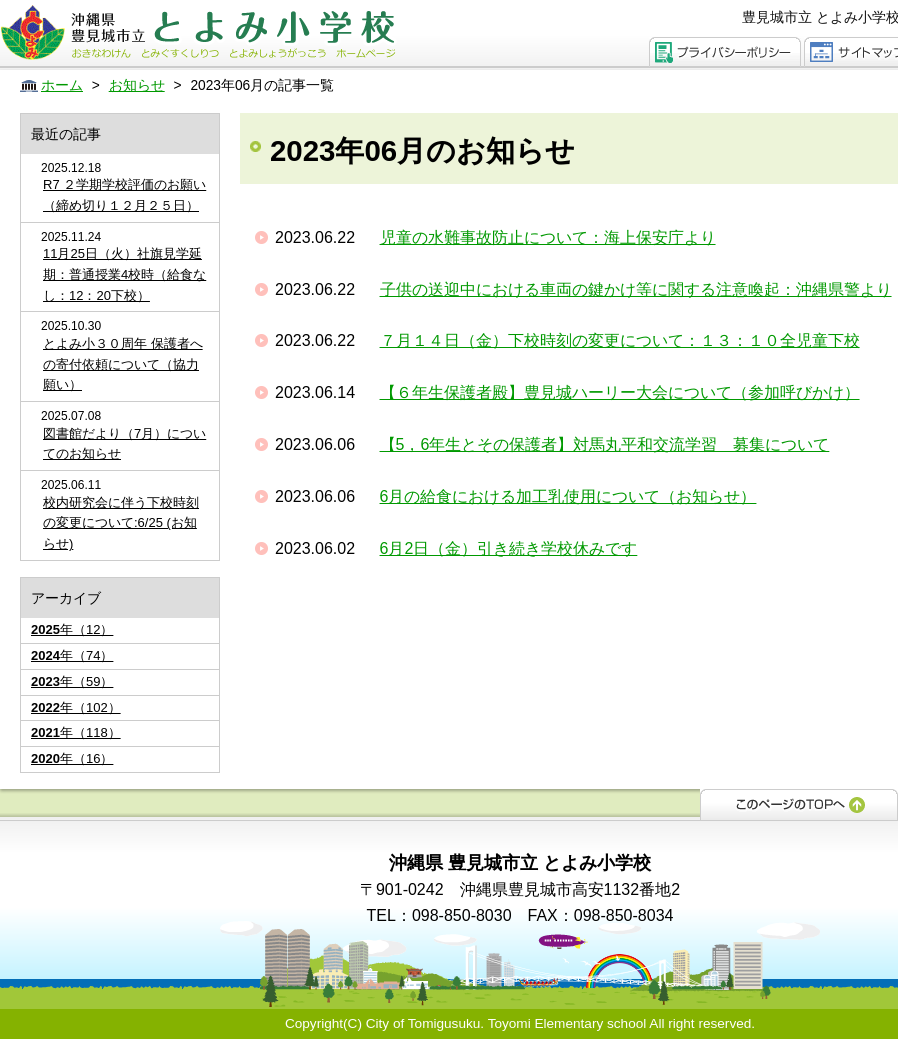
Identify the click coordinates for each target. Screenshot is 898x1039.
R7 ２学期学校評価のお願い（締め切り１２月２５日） (124, 195)
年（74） (72, 655)
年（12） (72, 629)
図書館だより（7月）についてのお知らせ (124, 444)
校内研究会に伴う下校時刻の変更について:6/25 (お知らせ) (121, 523)
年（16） (72, 758)
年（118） (76, 732)
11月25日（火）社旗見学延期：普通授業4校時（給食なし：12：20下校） (124, 274)
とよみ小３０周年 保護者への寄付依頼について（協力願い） (123, 364)
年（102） (76, 707)
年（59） (72, 681)
